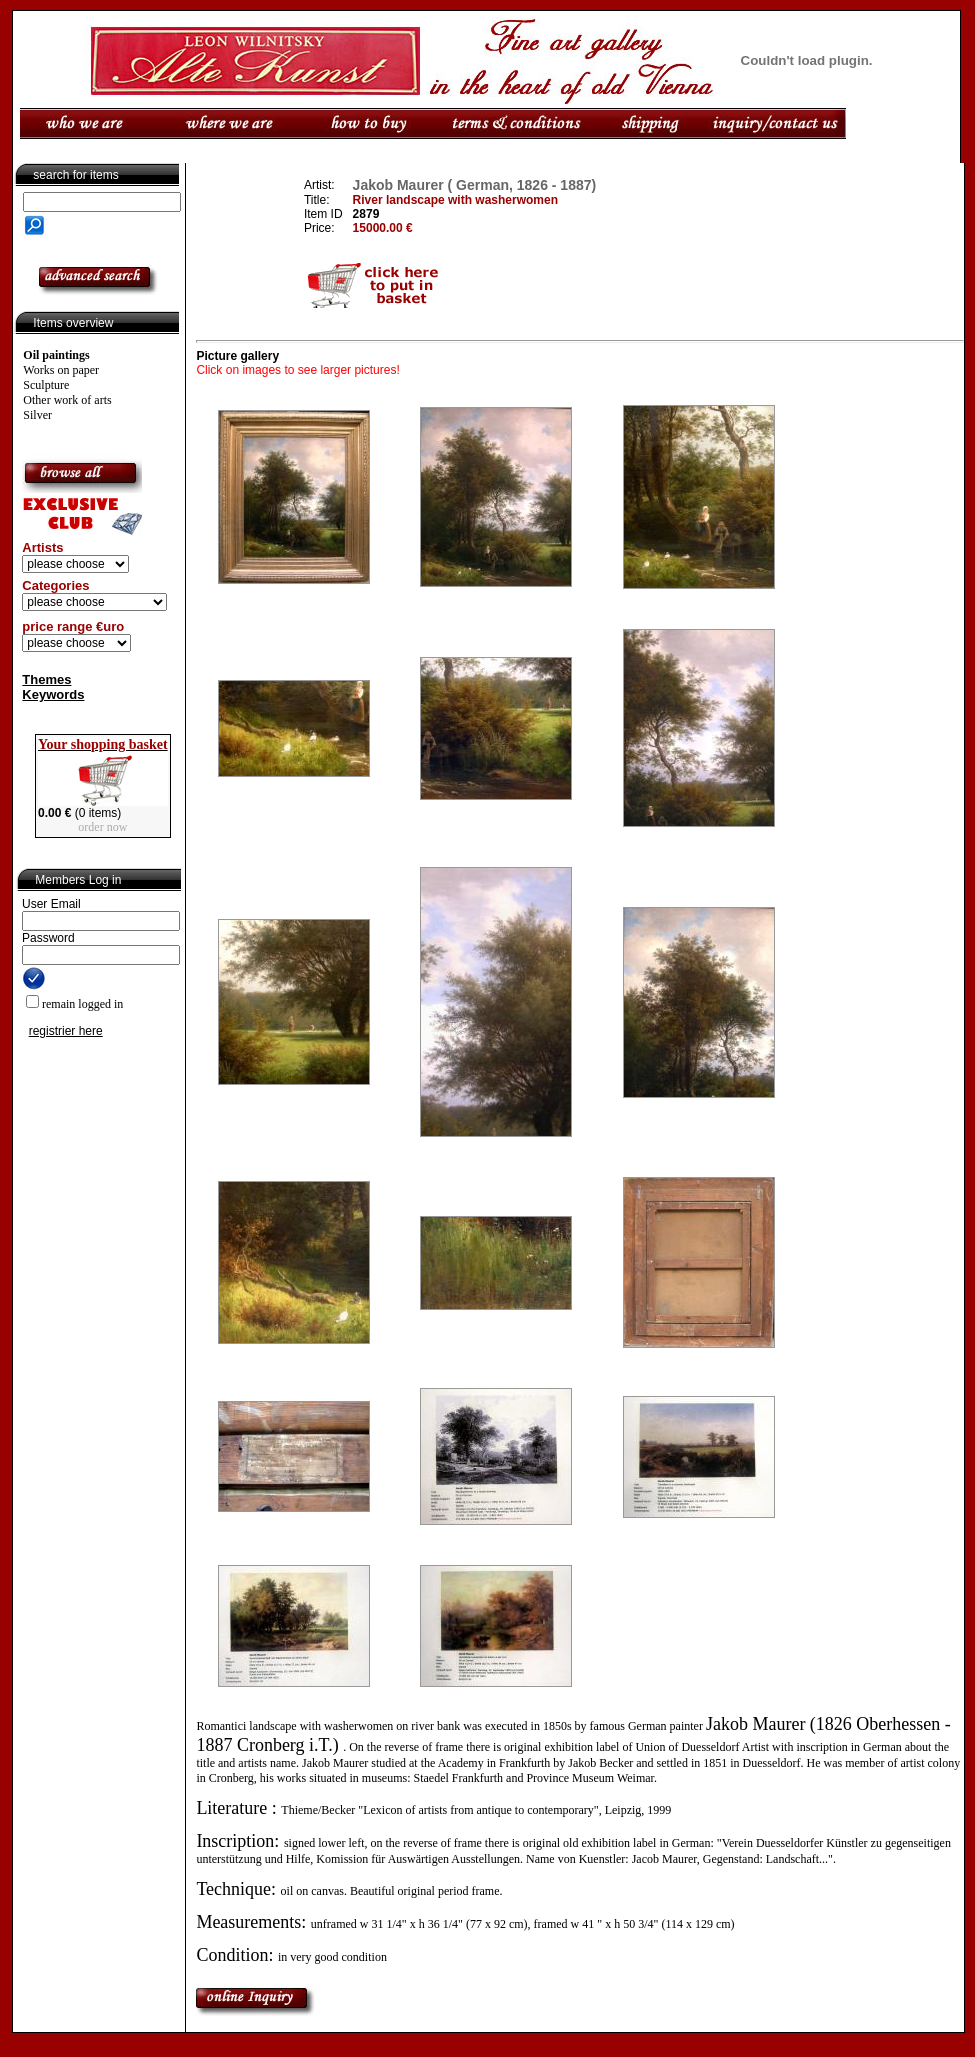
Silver (37, 415)
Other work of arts (67, 400)
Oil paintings (56, 355)
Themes (46, 679)
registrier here (66, 1031)
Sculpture (46, 385)
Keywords (53, 694)
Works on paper (61, 370)
